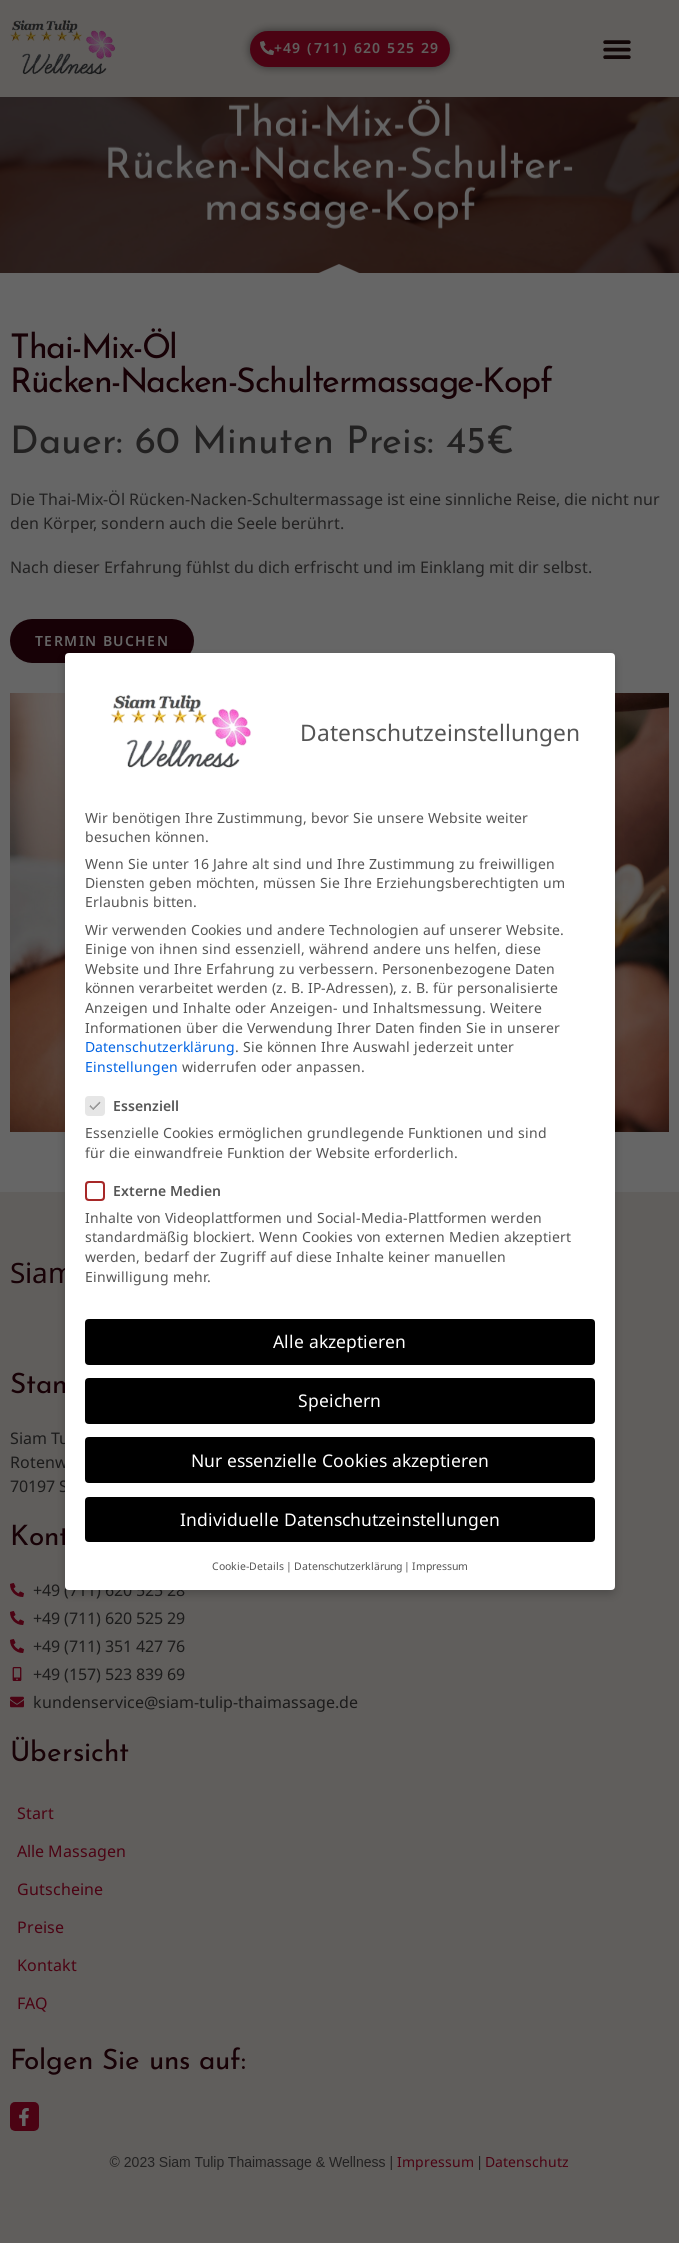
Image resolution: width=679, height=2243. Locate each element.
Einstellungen (131, 1062)
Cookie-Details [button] (248, 1562)
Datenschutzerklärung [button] (348, 1562)
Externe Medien (159, 1186)
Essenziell (138, 1101)
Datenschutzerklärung (160, 1042)
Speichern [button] (339, 1397)
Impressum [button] (440, 1562)
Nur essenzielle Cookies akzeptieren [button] (340, 1456)
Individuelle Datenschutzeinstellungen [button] (340, 1515)
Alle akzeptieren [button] (339, 1338)
